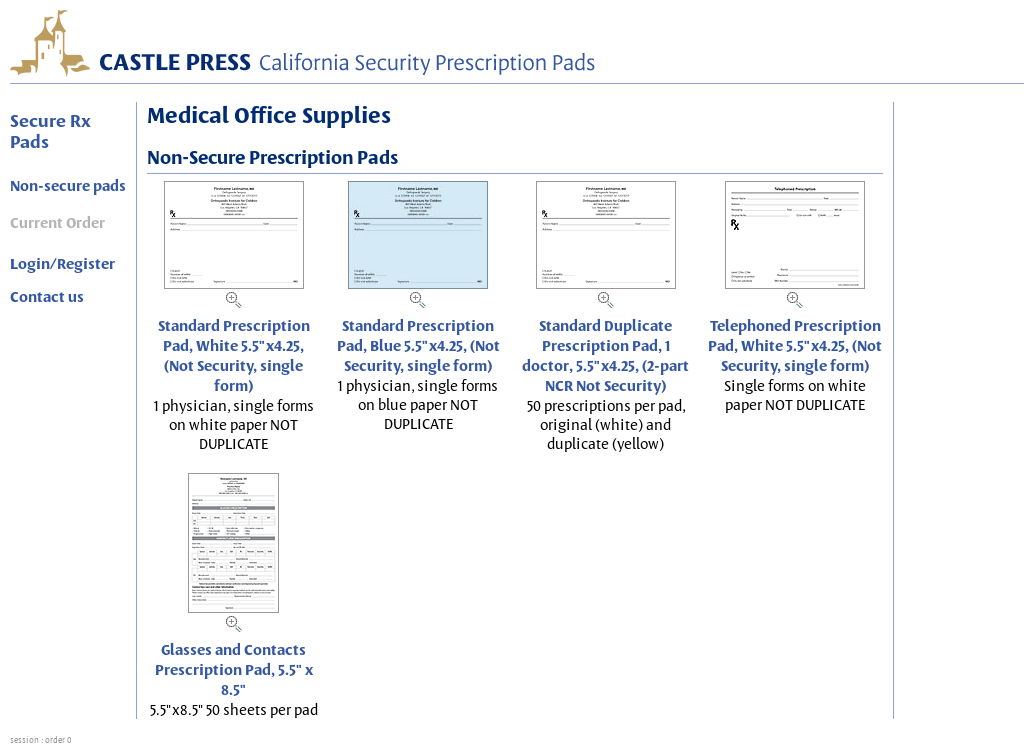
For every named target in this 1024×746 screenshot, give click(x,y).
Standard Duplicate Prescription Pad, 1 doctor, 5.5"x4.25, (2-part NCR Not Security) (605, 356)
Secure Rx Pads (50, 131)
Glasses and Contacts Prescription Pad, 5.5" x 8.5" (234, 670)
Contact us (47, 297)
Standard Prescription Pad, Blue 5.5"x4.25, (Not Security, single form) (418, 346)
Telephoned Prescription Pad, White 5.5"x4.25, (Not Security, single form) (795, 346)
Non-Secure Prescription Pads (272, 157)
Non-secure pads (68, 186)
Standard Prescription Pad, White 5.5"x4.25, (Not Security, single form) (234, 356)
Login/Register (62, 264)
